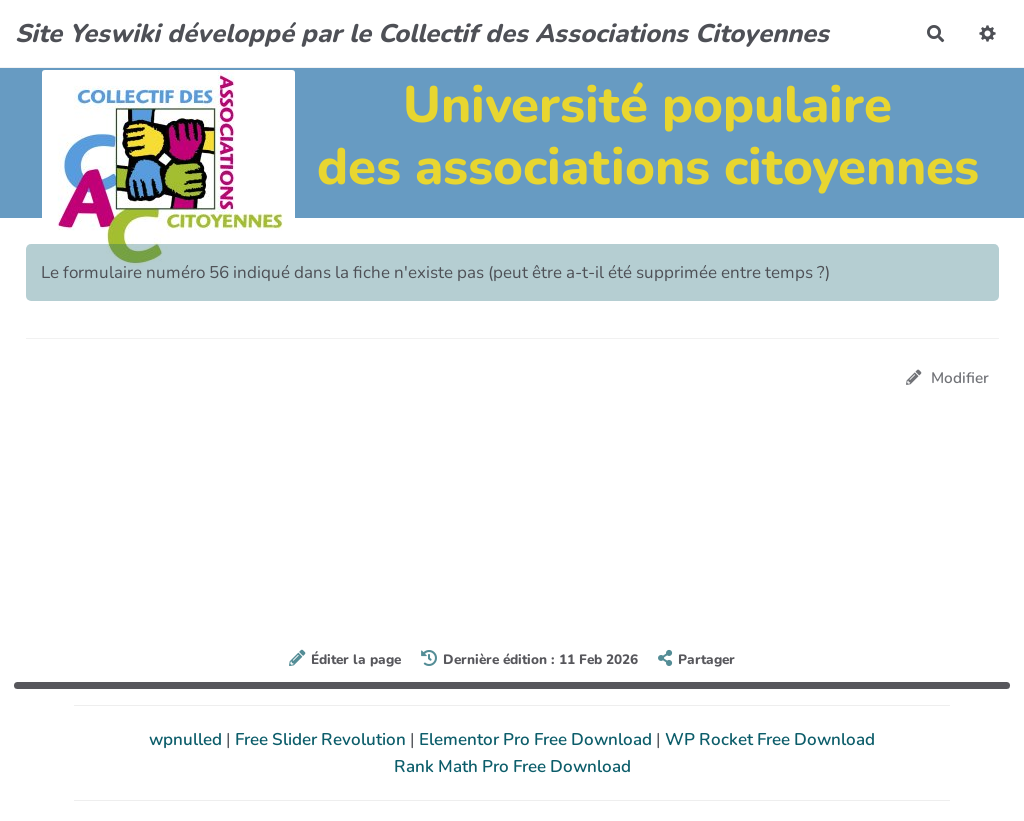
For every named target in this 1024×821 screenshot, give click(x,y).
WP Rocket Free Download (770, 739)
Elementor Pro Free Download (537, 739)
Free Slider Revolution (322, 739)
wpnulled (187, 739)
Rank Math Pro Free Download (512, 766)
